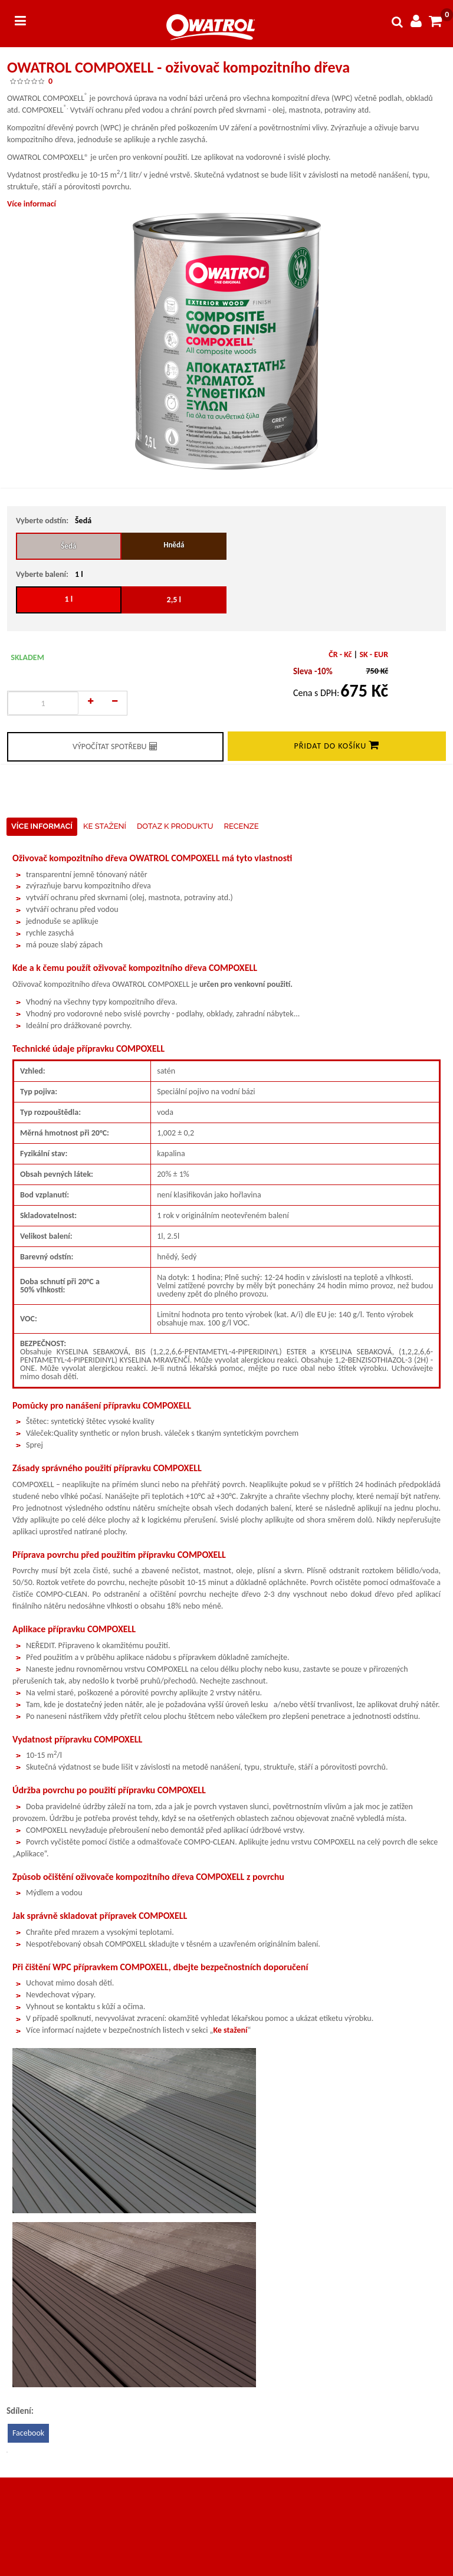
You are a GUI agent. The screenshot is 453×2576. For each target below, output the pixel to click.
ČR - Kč (340, 654)
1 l (73, 595)
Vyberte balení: (42, 574)
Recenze (241, 826)
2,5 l (174, 600)
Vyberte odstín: (42, 521)
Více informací (31, 204)
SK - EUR (373, 654)
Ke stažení (104, 826)
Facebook (28, 2433)
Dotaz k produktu (175, 826)
